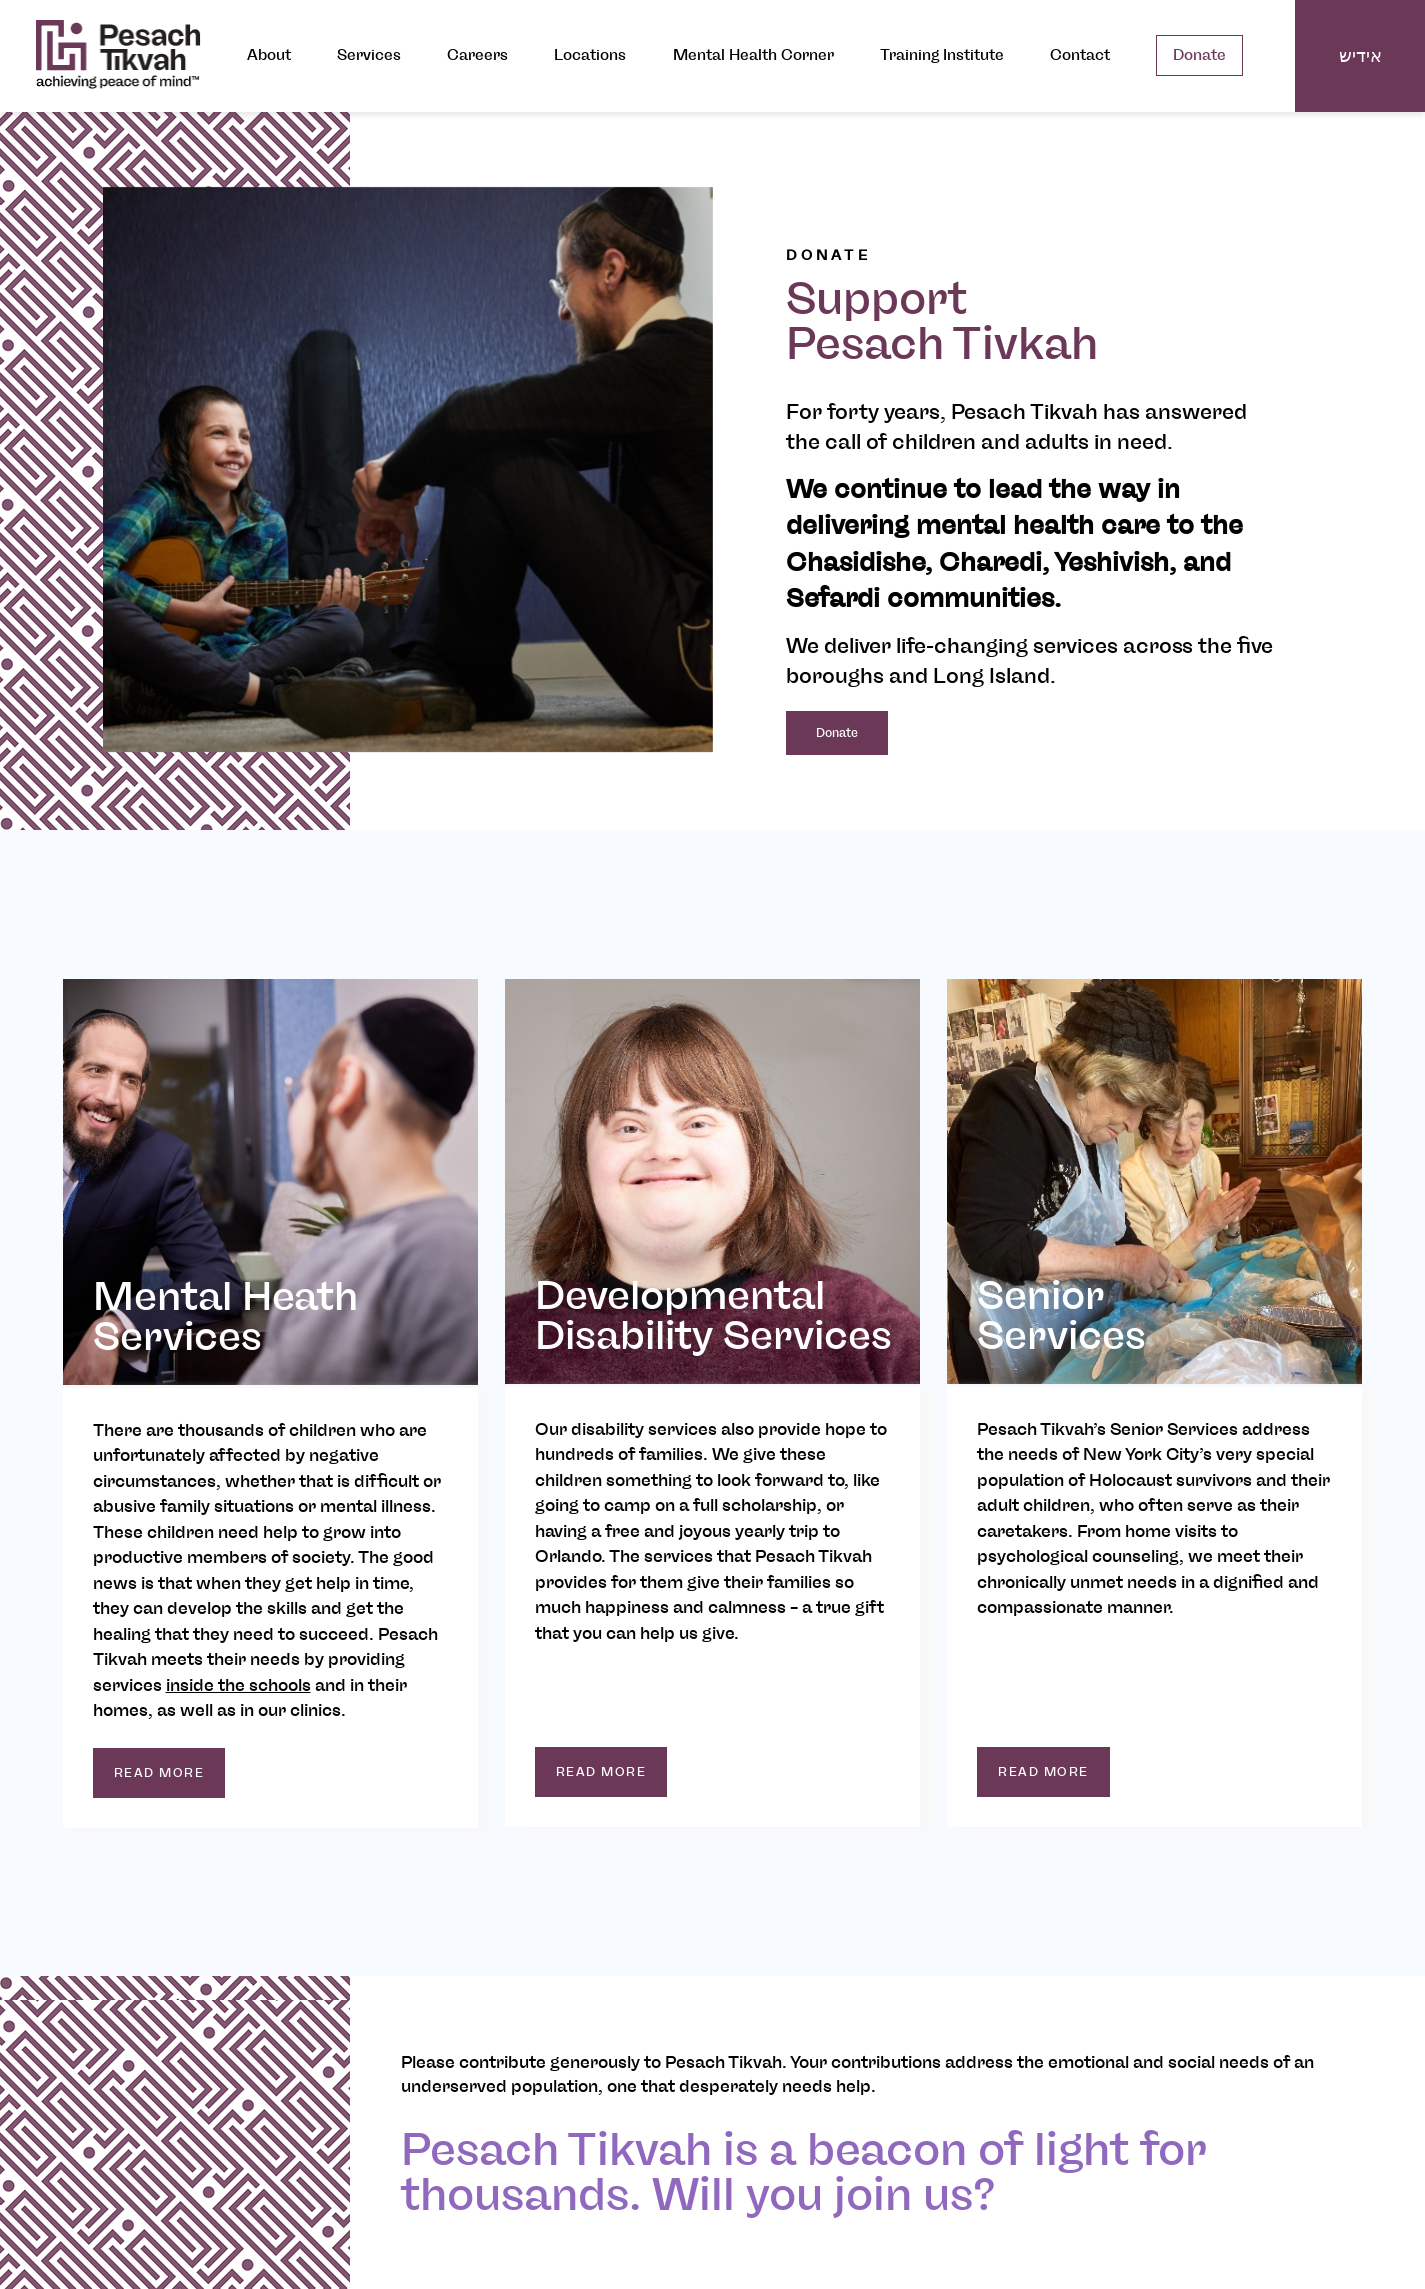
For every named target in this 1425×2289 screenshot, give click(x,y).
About (269, 55)
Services (369, 55)
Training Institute (942, 55)
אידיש (1360, 56)
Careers (477, 55)
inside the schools (238, 1685)
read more (159, 1773)
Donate (1199, 55)
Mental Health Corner (753, 55)
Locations (590, 55)
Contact (1080, 55)
